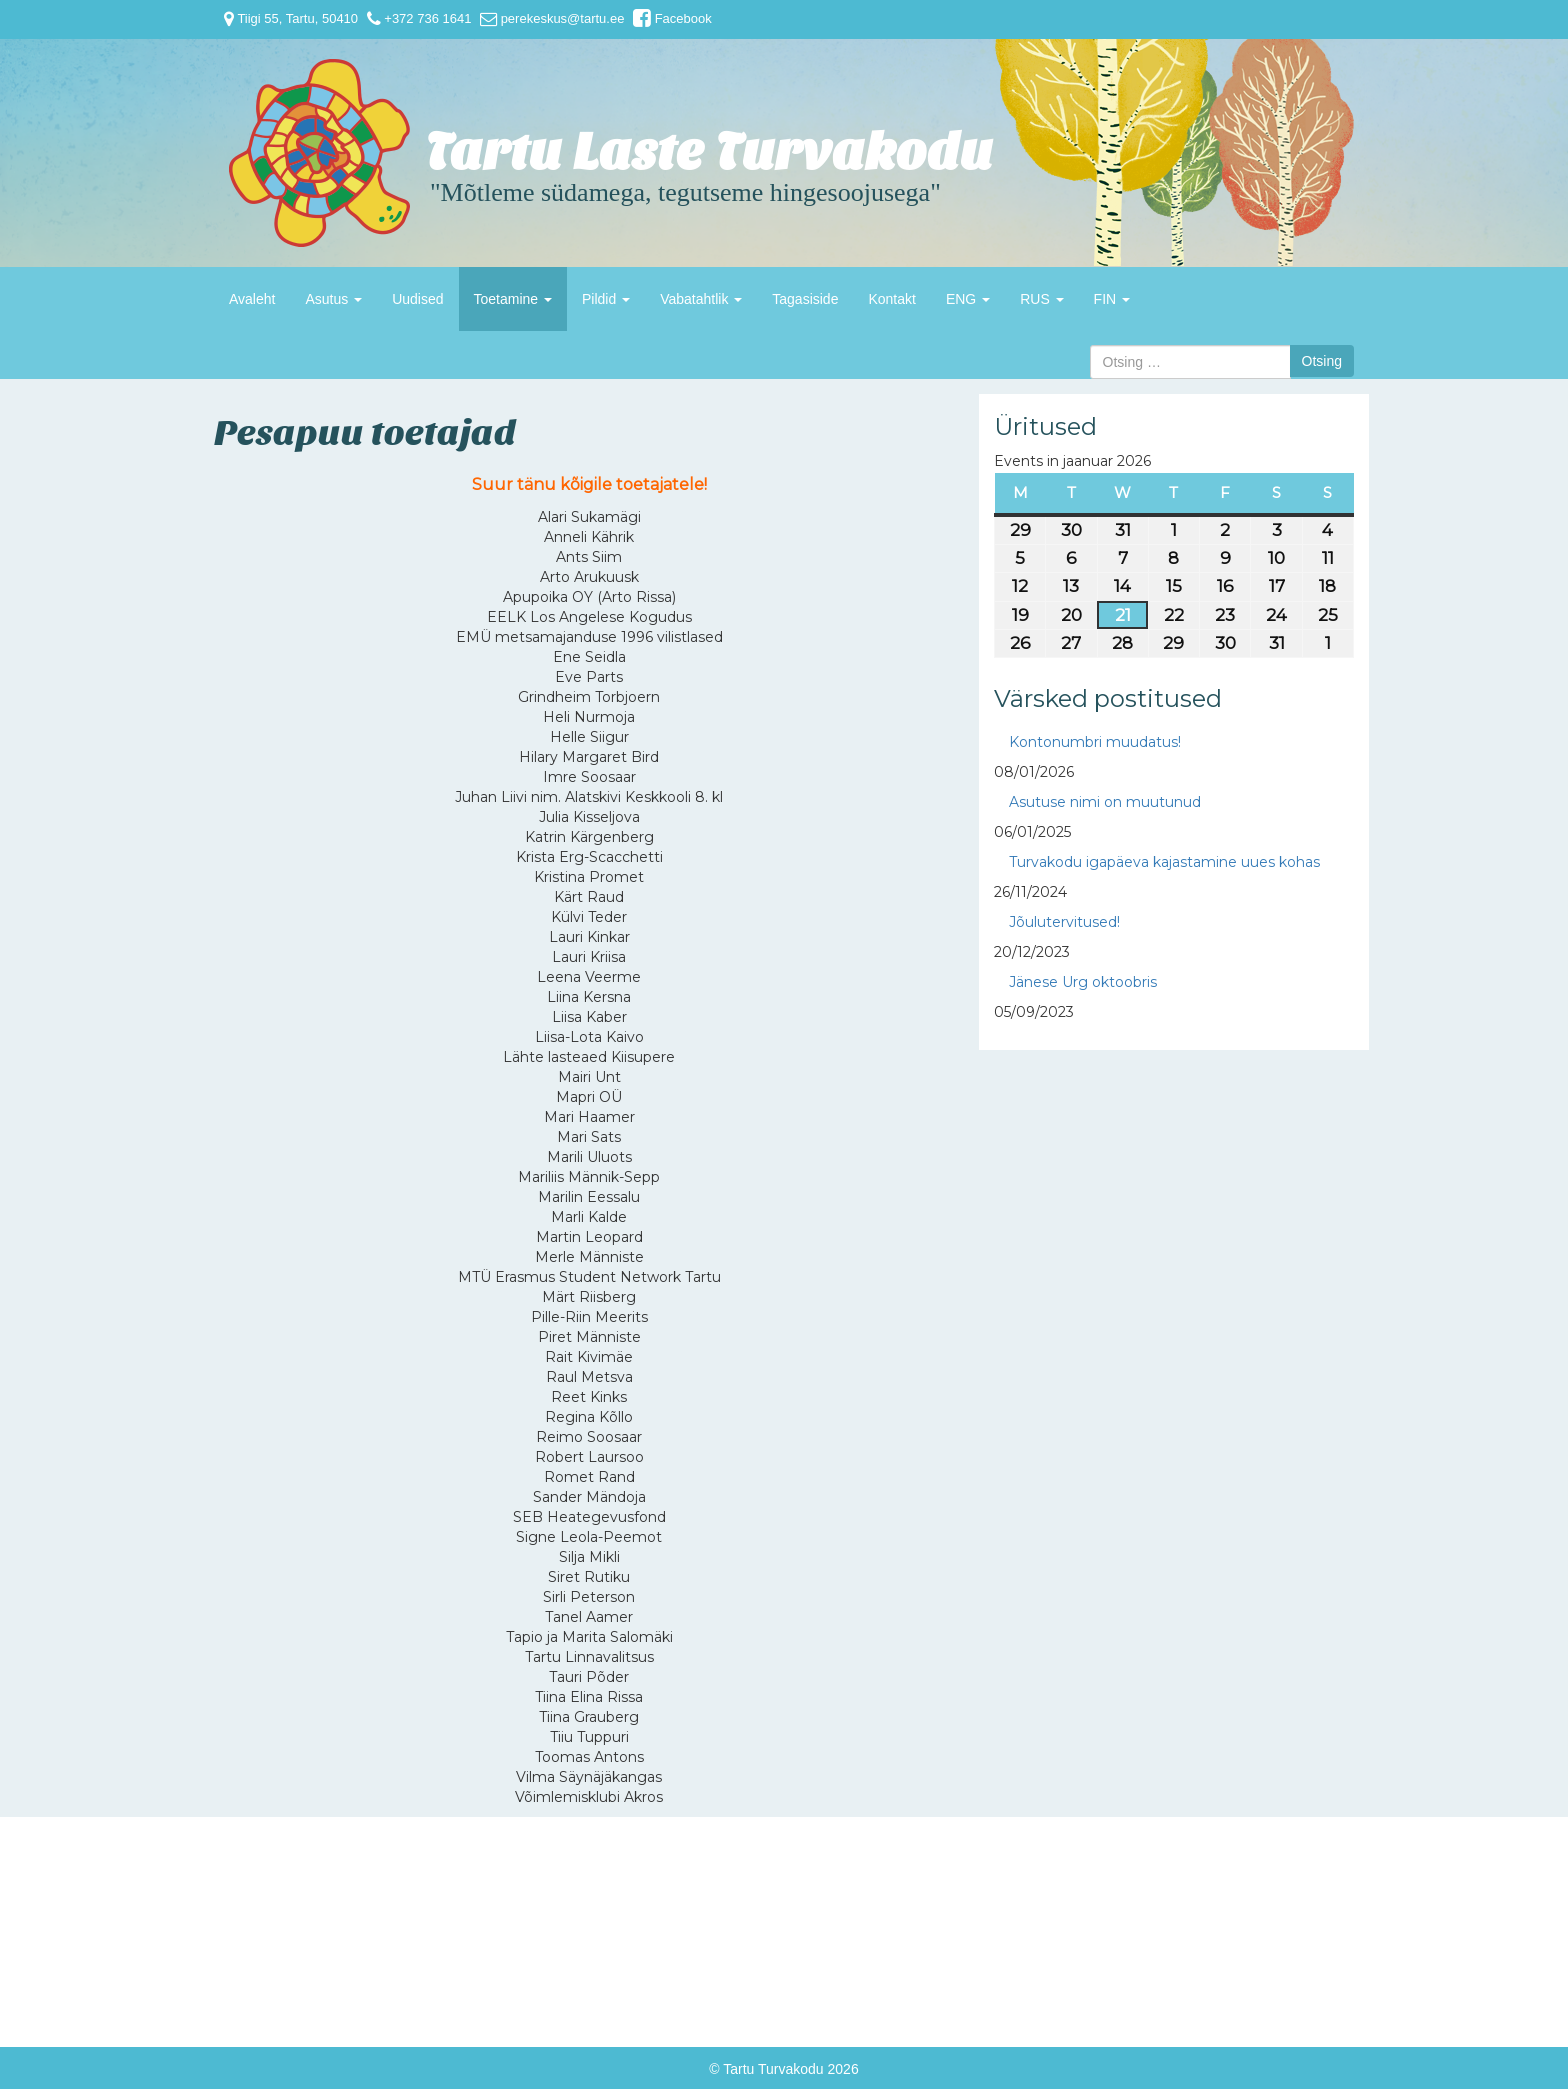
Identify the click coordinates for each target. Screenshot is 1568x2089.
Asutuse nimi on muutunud (1105, 802)
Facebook (672, 18)
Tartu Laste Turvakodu (709, 152)
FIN (1112, 299)
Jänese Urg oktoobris (1083, 982)
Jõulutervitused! (1064, 922)
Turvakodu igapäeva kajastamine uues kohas (1164, 862)
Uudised (417, 299)
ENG (968, 299)
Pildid (606, 299)
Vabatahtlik (701, 299)
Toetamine (513, 299)
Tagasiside (805, 299)
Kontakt (891, 299)
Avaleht (252, 299)
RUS (1041, 299)
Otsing (1322, 361)
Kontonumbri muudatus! (1095, 742)
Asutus (333, 299)
